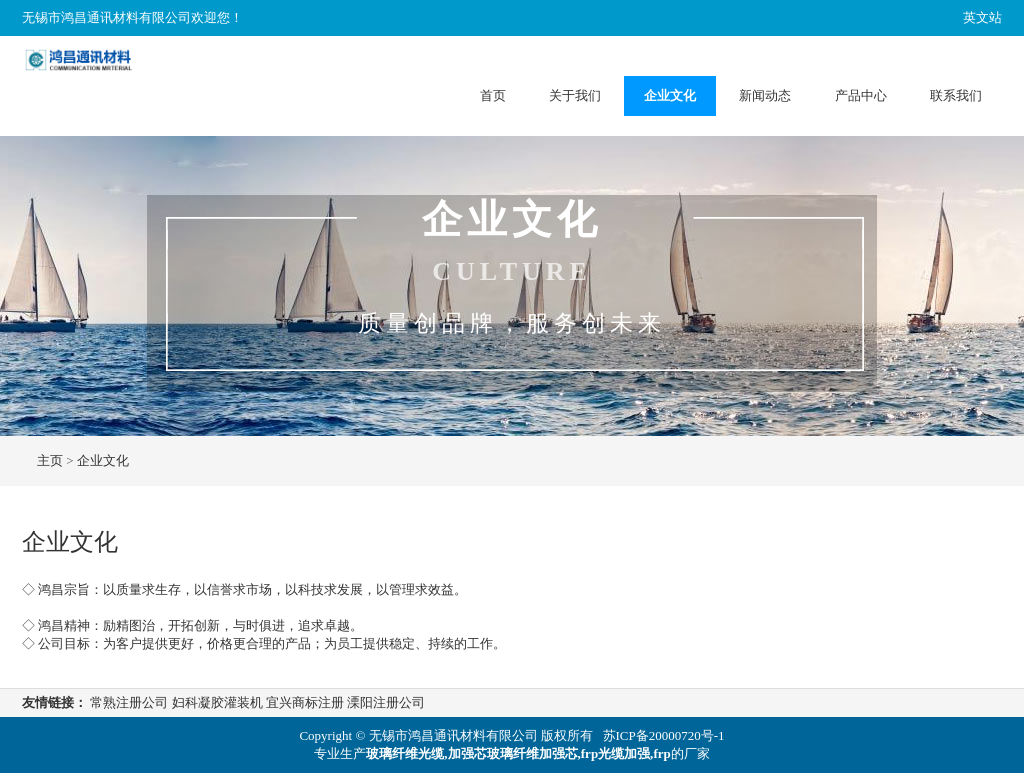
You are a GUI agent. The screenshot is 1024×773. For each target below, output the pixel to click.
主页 (50, 460)
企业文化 (670, 95)
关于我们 (575, 95)
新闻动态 (765, 95)
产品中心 (861, 95)
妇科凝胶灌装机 (217, 702)
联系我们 (956, 95)
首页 (493, 95)
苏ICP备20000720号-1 (664, 735)
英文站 (982, 17)
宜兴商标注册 (305, 702)
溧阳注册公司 (386, 702)
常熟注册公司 (129, 702)
